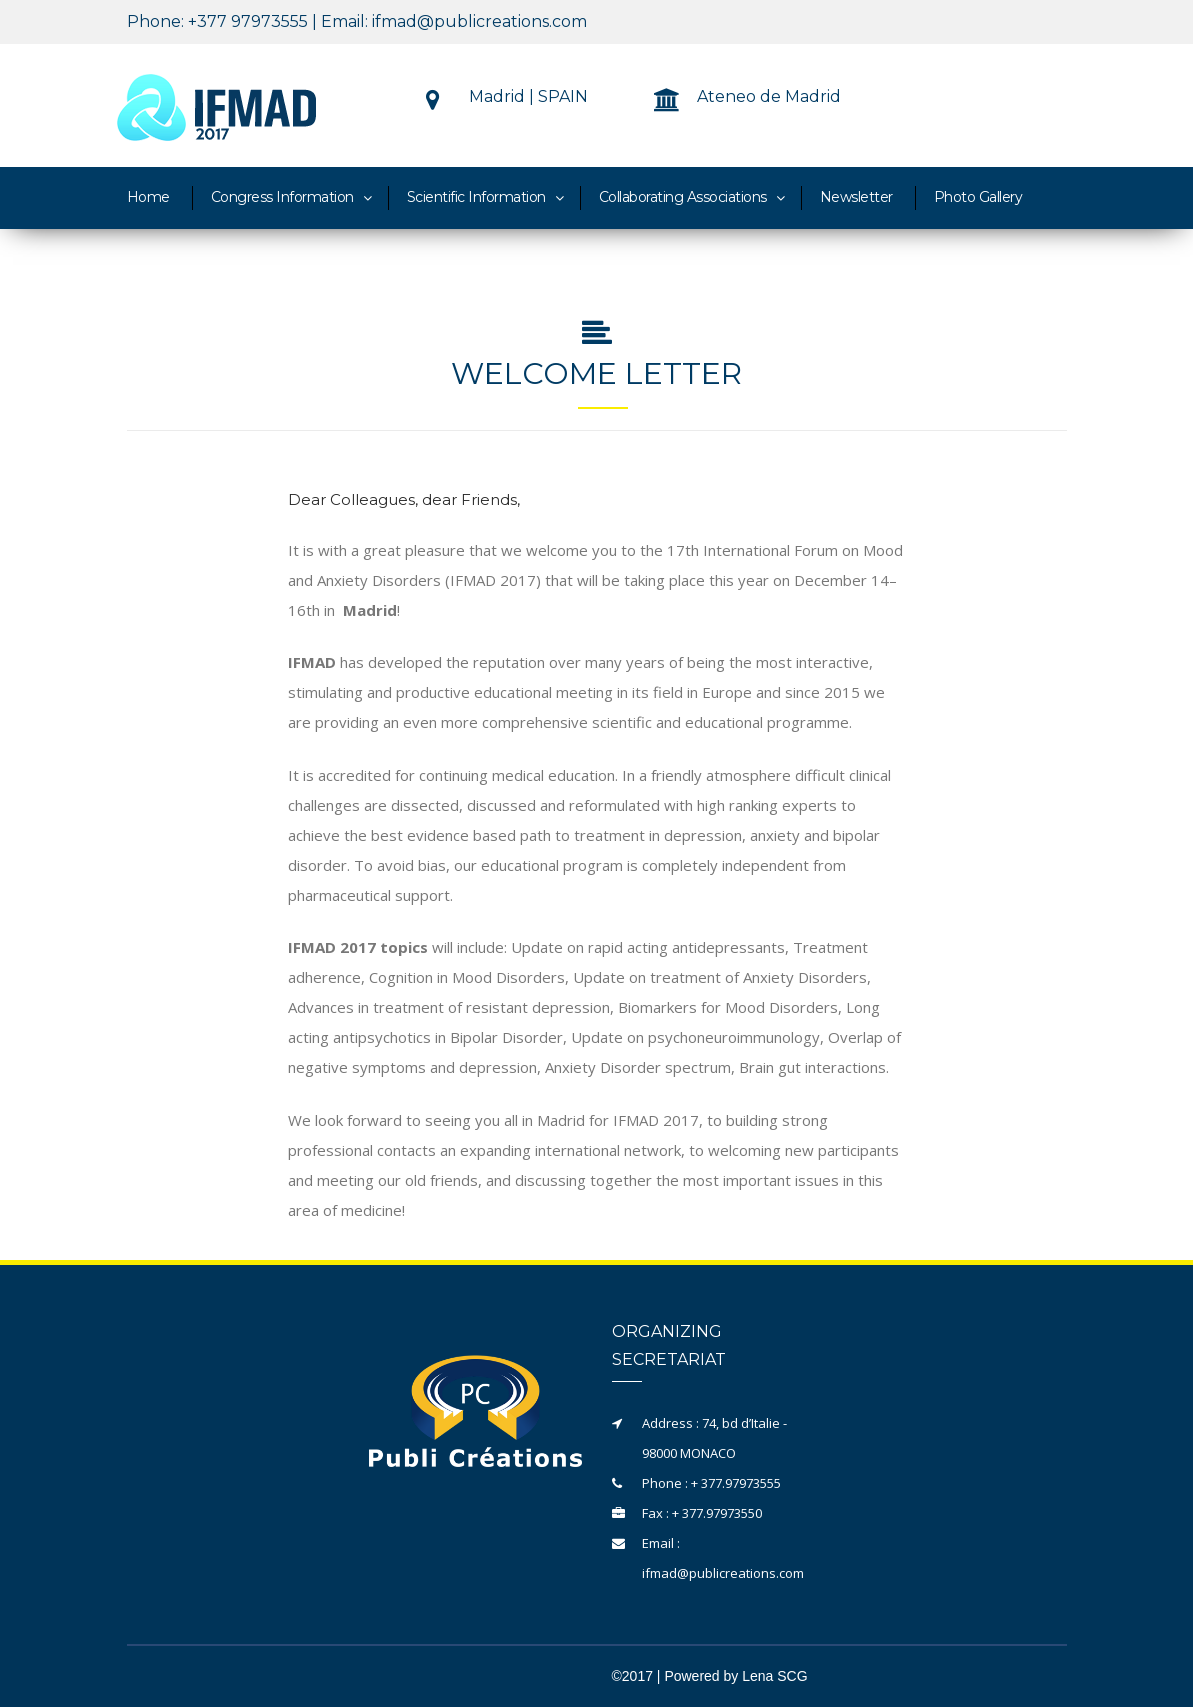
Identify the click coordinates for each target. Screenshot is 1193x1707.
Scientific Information (476, 197)
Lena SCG (774, 1676)
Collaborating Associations (683, 197)
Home (148, 197)
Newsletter (856, 197)
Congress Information (282, 197)
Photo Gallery (978, 197)
